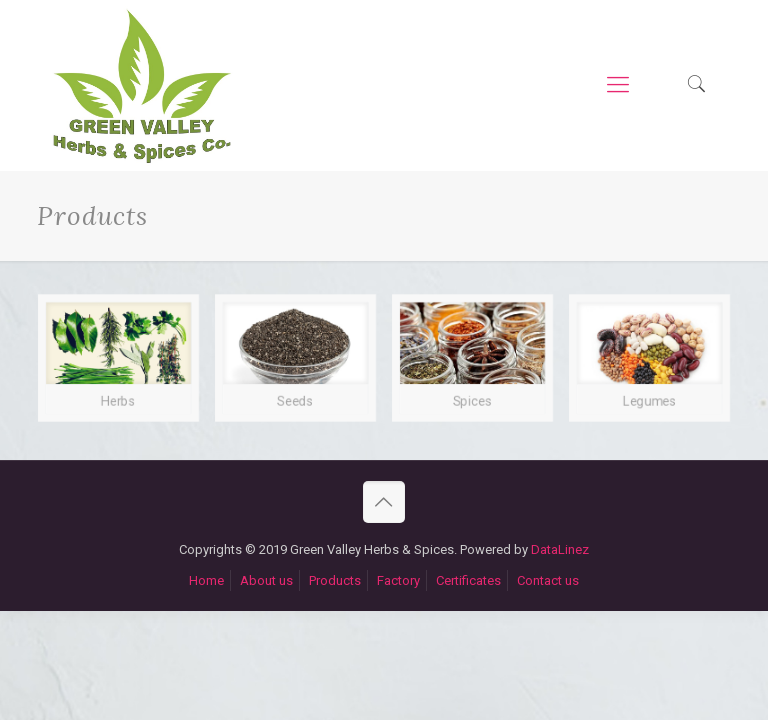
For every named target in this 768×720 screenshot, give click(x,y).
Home (206, 580)
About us (266, 580)
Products (335, 580)
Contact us (548, 580)
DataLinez (560, 549)
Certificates (468, 580)
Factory (398, 580)
